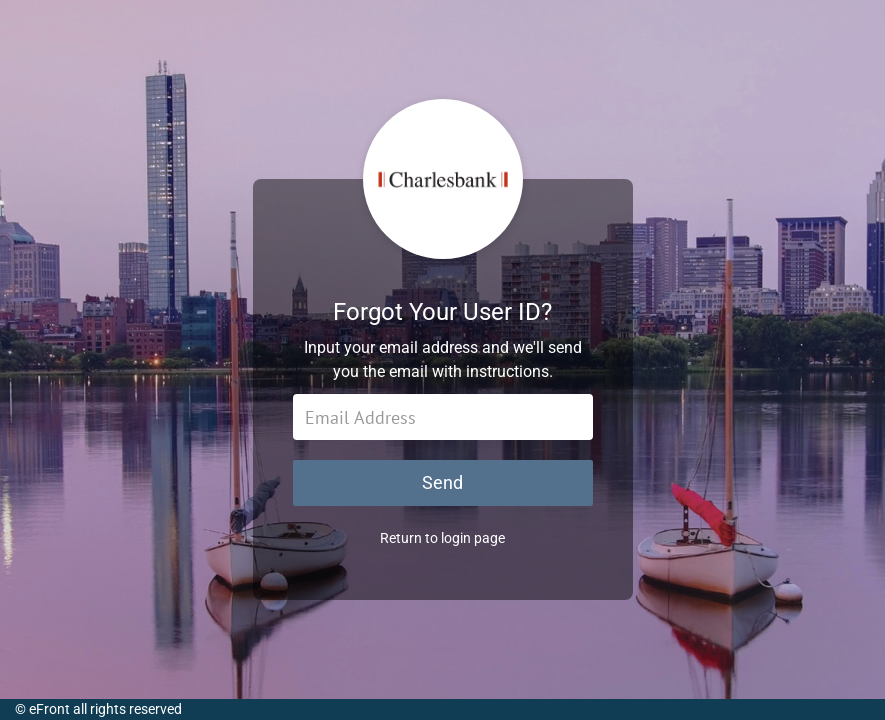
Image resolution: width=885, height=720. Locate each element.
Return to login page (442, 538)
